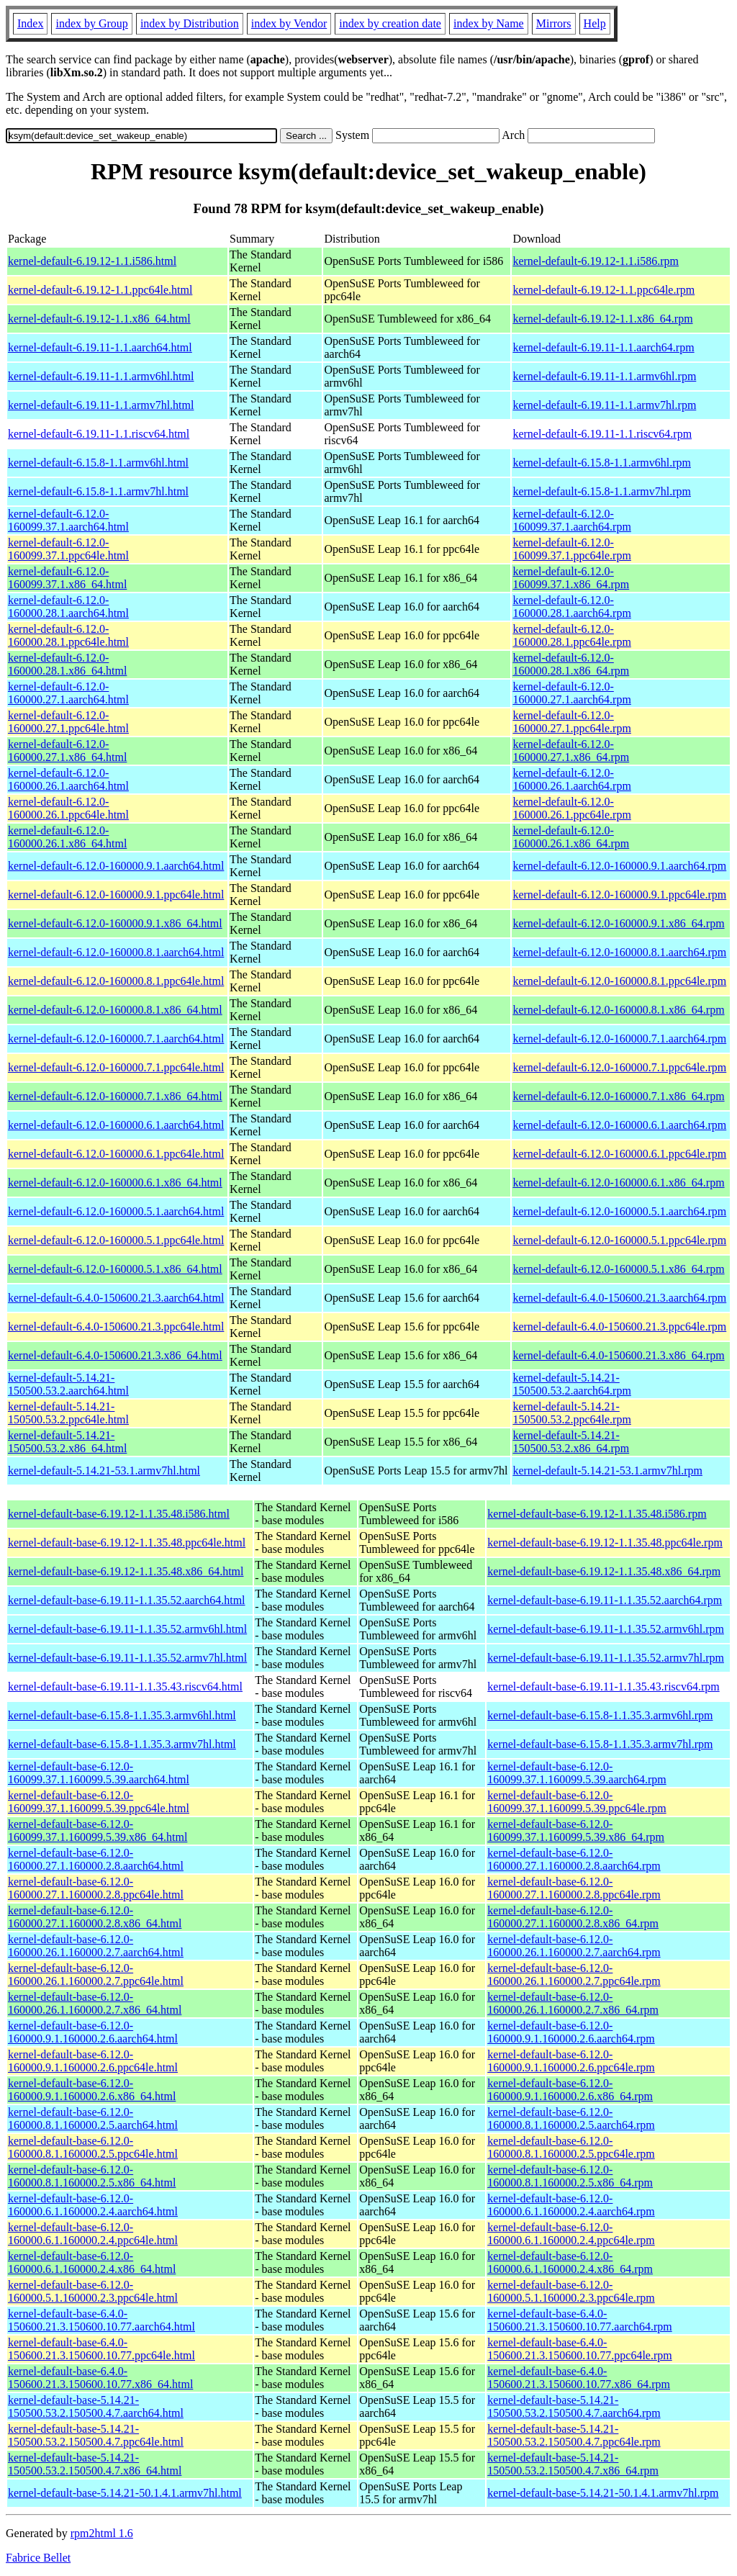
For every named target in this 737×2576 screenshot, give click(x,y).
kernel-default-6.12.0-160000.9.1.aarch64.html (116, 866)
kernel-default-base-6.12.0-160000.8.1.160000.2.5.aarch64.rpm (570, 2118)
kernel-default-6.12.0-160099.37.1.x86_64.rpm (570, 577)
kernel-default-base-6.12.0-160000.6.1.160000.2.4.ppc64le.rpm (570, 2233)
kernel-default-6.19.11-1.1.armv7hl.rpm (604, 405)
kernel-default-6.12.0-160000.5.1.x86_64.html (115, 1269)
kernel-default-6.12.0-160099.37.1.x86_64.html (67, 577)
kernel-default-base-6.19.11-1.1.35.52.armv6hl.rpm (605, 1629)
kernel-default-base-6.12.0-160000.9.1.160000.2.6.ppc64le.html (93, 2060)
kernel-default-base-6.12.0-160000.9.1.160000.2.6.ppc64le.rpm (570, 2060)
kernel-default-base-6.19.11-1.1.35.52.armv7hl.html (127, 1658)
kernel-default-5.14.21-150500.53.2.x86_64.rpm (570, 1441)
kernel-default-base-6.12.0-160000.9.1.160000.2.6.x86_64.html (92, 2089)
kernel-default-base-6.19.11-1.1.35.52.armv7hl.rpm (605, 1658)
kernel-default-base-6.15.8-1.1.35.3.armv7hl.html (122, 1744)
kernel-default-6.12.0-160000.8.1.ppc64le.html (116, 981)
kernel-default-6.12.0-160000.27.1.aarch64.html (68, 693)
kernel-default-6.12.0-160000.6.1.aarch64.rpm (619, 1125)
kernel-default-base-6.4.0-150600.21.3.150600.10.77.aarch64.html (101, 2320)
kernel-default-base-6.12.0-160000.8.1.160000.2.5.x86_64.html (92, 2176)
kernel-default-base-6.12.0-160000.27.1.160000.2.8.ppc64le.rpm (573, 1888)
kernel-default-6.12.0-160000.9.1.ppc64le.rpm (619, 894)
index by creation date (390, 23)
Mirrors (553, 23)
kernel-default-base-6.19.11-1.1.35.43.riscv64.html (125, 1686)
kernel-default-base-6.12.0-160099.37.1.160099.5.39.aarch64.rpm (576, 1772)
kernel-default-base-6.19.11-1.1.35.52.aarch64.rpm (604, 1600)
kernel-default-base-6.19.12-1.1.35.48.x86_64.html (125, 1571)
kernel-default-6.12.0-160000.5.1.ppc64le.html (116, 1240)
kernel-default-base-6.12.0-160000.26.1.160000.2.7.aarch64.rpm (573, 1945)
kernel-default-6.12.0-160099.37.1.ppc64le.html (68, 549)
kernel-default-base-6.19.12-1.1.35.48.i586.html (119, 1514)
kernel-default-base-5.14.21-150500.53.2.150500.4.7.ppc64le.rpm (573, 2435)
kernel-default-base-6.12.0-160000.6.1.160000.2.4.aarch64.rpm (570, 2204)
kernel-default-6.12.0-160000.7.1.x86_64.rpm (618, 1096)
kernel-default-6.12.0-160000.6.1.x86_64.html (115, 1182)
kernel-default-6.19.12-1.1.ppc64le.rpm (603, 290)
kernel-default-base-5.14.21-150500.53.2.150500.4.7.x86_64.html (94, 2464)
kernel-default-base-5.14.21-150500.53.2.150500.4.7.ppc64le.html (96, 2435)
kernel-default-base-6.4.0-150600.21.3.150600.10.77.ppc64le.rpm (579, 2348)
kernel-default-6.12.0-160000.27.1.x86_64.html (67, 750)
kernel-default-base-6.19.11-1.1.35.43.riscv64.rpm (603, 1686)
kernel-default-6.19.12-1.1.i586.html (92, 261)
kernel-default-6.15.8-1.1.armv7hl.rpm (601, 491)
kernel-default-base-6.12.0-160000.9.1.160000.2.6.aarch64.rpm (570, 2032)
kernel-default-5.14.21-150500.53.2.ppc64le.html (68, 1413)
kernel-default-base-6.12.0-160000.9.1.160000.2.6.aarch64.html (93, 2032)
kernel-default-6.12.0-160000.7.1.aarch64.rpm (619, 1038)
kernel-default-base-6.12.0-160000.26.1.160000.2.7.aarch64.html (96, 1945)
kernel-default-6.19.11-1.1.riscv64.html (98, 434)
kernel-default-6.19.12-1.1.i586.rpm (595, 261)
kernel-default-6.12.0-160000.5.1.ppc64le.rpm (619, 1240)
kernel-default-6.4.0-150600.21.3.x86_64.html (115, 1355)
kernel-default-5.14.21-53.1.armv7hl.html (104, 1470)
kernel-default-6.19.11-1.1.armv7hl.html (101, 405)
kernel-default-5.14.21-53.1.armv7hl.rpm (607, 1470)
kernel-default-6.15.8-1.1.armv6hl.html (98, 462)
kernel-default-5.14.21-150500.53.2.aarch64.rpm (571, 1384)
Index (30, 23)
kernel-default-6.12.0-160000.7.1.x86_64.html (115, 1096)
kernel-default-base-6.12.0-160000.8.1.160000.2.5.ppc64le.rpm (570, 2147)
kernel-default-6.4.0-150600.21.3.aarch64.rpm (619, 1298)
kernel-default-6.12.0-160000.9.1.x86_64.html (115, 923)
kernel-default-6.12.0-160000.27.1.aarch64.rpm (571, 693)
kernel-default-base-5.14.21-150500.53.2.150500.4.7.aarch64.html (96, 2406)
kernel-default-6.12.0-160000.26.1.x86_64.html (67, 837)
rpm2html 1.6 (102, 2533)
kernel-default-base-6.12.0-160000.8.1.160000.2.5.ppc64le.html (93, 2147)
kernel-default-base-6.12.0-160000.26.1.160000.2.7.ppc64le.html (96, 1974)
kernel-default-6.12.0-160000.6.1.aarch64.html (116, 1125)
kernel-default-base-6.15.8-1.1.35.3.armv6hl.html (122, 1715)
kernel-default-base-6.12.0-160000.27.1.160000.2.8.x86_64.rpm (573, 1916)
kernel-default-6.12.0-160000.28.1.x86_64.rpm (570, 664)
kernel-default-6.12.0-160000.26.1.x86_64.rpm (570, 837)
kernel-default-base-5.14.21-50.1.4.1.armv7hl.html (125, 2493)
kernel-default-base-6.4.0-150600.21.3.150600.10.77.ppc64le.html (101, 2348)
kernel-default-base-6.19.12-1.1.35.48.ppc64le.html (126, 1542)
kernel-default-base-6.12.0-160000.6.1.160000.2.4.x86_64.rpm (570, 2262)
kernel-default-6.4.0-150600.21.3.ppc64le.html (116, 1326)
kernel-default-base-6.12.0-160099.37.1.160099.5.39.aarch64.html (98, 1772)
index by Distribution (189, 23)
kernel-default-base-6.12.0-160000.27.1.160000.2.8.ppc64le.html (96, 1888)
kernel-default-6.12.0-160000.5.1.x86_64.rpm (618, 1269)
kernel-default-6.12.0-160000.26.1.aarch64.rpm (571, 779)
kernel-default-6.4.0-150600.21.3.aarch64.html (116, 1298)
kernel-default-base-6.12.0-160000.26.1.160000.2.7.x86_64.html (94, 2003)
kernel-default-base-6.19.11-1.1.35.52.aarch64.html (126, 1600)
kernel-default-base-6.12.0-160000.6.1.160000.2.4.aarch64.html (93, 2204)
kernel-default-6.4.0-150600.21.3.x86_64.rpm (618, 1355)
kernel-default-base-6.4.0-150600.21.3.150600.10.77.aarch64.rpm (579, 2320)
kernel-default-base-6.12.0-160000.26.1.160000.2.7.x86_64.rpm (573, 2003)
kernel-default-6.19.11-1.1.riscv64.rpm (602, 434)
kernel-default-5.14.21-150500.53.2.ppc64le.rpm (571, 1413)
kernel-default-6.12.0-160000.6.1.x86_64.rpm (618, 1182)
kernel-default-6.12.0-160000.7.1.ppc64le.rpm (619, 1067)
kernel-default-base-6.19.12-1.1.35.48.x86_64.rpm (603, 1571)
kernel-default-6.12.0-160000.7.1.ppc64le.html (116, 1067)
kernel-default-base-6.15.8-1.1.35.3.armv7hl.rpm (600, 1744)
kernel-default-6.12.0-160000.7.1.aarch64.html (116, 1038)
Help (595, 23)
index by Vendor (289, 23)
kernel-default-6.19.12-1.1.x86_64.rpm (602, 318)
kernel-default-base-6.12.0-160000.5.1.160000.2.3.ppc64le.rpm (570, 2291)
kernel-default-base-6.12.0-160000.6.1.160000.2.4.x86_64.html (92, 2262)
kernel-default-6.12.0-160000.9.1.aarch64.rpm (619, 866)
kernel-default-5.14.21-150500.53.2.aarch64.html (68, 1384)
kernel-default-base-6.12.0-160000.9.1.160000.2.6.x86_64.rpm (570, 2089)
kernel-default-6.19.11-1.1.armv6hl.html (101, 376)
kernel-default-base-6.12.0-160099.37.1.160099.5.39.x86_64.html (97, 1830)
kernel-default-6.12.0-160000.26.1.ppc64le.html (68, 808)
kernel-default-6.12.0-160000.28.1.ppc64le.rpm (571, 635)
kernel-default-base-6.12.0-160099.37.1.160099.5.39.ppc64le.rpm (576, 1801)
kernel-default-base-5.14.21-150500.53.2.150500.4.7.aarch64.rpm (573, 2406)
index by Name (488, 23)
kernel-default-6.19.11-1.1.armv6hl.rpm (604, 376)
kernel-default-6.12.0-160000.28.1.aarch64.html (68, 606)
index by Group (91, 23)
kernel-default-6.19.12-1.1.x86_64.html (99, 318)
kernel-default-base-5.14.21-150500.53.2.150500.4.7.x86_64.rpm (573, 2464)
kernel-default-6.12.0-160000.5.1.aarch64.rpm (619, 1211)
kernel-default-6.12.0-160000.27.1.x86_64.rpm (570, 750)
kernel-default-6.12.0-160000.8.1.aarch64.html (116, 952)
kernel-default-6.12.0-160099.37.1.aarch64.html (68, 520)
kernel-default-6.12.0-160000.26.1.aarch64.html (68, 779)
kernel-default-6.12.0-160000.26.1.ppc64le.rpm (571, 808)
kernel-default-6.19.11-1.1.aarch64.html (100, 347)
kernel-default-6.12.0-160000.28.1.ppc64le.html (68, 635)
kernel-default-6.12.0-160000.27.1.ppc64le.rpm (571, 721)
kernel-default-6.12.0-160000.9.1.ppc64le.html (116, 894)
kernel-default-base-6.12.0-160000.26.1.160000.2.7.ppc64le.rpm (573, 1974)
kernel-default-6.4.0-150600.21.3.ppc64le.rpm (619, 1326)
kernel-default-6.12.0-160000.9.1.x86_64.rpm (618, 923)
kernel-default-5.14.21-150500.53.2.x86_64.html (67, 1441)
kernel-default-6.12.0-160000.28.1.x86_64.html (67, 664)
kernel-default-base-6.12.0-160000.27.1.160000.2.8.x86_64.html (94, 1916)
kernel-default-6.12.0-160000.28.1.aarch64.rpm (571, 606)
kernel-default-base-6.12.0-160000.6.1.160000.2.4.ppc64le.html (93, 2233)
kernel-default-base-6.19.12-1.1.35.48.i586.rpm (596, 1514)
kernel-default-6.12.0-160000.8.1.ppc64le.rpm (619, 981)
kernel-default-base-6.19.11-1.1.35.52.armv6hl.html (127, 1629)
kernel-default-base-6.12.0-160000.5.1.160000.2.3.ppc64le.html (93, 2291)
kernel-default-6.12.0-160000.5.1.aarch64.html (116, 1211)
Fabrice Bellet (38, 2558)
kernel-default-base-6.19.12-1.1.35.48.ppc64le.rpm (605, 1542)
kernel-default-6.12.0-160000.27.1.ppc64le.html (68, 721)
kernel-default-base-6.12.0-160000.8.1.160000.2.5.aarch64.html (93, 2118)
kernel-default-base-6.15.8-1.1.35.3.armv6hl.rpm (600, 1715)
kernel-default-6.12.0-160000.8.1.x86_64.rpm (618, 1010)
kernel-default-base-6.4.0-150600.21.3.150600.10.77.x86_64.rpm (578, 2377)
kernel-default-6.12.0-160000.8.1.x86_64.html (115, 1010)
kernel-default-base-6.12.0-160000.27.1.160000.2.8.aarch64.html (96, 1859)
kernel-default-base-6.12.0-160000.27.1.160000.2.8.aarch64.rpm (573, 1859)
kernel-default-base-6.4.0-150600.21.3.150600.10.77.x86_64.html (100, 2377)
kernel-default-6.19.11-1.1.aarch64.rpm (603, 347)
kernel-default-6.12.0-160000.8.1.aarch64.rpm (619, 952)
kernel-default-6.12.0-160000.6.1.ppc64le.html (116, 1154)
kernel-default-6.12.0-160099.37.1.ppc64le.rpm (571, 549)
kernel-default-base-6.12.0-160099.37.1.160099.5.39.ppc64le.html (98, 1801)
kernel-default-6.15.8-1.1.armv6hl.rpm (601, 462)
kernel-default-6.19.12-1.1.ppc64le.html (100, 290)
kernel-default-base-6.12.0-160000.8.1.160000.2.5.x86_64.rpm (570, 2176)
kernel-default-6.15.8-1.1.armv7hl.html (98, 491)
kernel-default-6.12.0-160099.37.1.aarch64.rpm (571, 520)
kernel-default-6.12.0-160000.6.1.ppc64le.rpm (619, 1154)
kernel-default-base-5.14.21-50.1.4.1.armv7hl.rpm (602, 2493)
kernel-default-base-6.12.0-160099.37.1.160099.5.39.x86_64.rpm (575, 1830)
